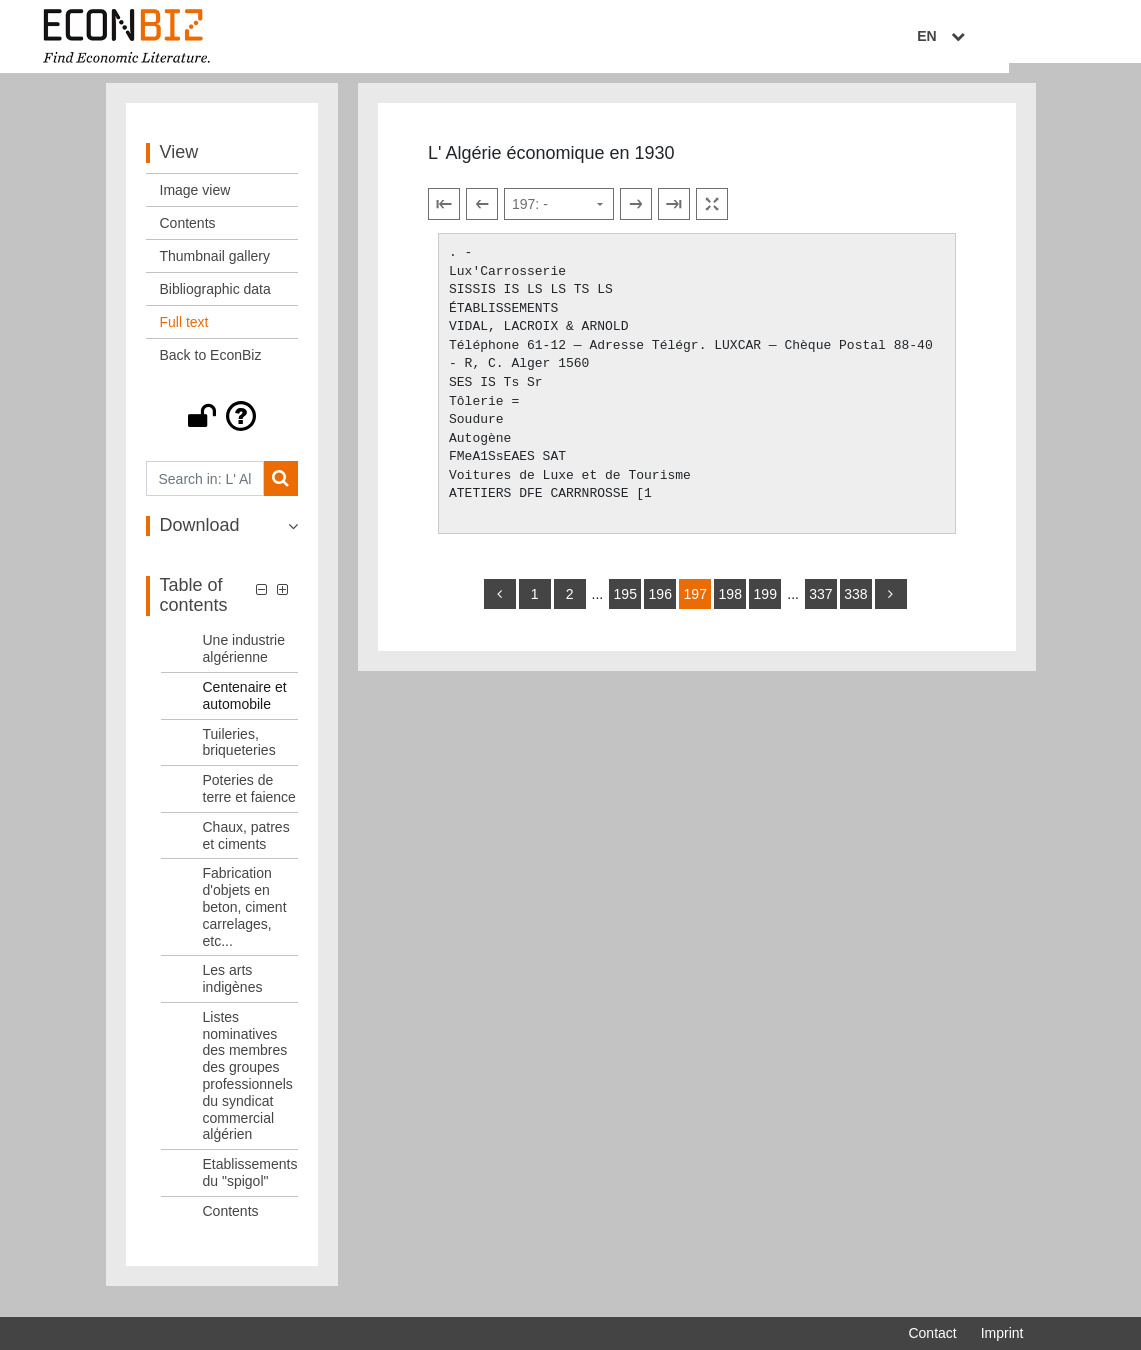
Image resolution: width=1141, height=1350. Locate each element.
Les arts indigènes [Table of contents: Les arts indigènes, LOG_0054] (233, 990)
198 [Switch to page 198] (730, 605)
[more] (891, 605)
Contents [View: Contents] (188, 235)
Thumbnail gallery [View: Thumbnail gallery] (215, 268)
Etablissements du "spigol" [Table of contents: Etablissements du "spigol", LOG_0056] (250, 1184)
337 (820, 605)
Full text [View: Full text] (184, 334)
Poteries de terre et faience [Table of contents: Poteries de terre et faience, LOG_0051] (249, 800)
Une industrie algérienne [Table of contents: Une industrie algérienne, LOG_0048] (244, 660)
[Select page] (559, 216)
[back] (500, 605)
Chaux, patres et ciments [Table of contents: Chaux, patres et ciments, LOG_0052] (246, 846)
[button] (222, 428)
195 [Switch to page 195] (625, 605)
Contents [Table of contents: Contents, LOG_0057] (231, 1222)
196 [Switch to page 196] (660, 605)
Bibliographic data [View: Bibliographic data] (215, 301)
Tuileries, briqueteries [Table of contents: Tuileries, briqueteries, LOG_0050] (239, 753)
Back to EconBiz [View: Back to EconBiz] (211, 367)
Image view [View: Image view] (195, 202)
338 (855, 605)
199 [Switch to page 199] (765, 605)
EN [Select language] (1009, 37)
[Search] (280, 490)
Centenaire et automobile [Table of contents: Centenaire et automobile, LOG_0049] (245, 706)
